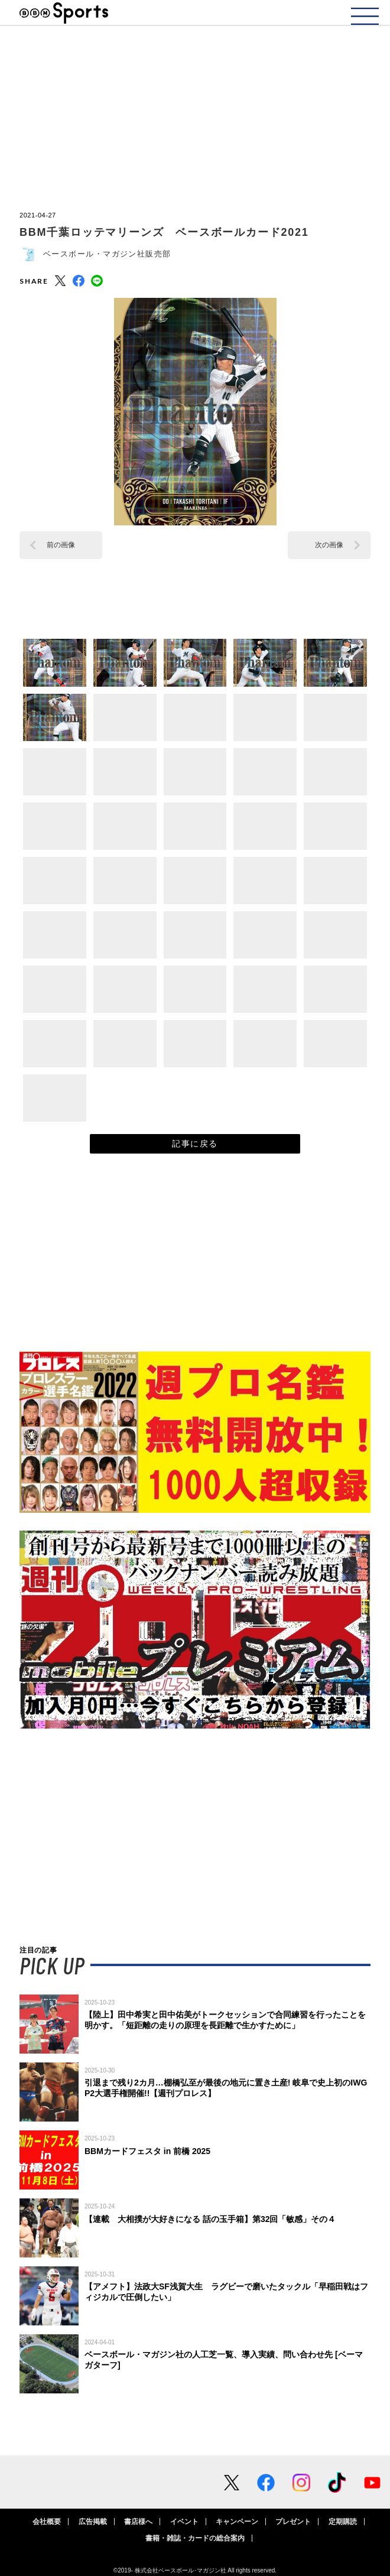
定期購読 (343, 2521)
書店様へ (138, 2521)
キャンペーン (237, 2521)
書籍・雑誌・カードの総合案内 (195, 2538)
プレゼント (293, 2521)
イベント (184, 2521)
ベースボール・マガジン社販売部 (107, 253)
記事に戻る (194, 1143)
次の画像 (329, 545)
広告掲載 (93, 2521)
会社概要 (46, 2521)
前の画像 (61, 545)
